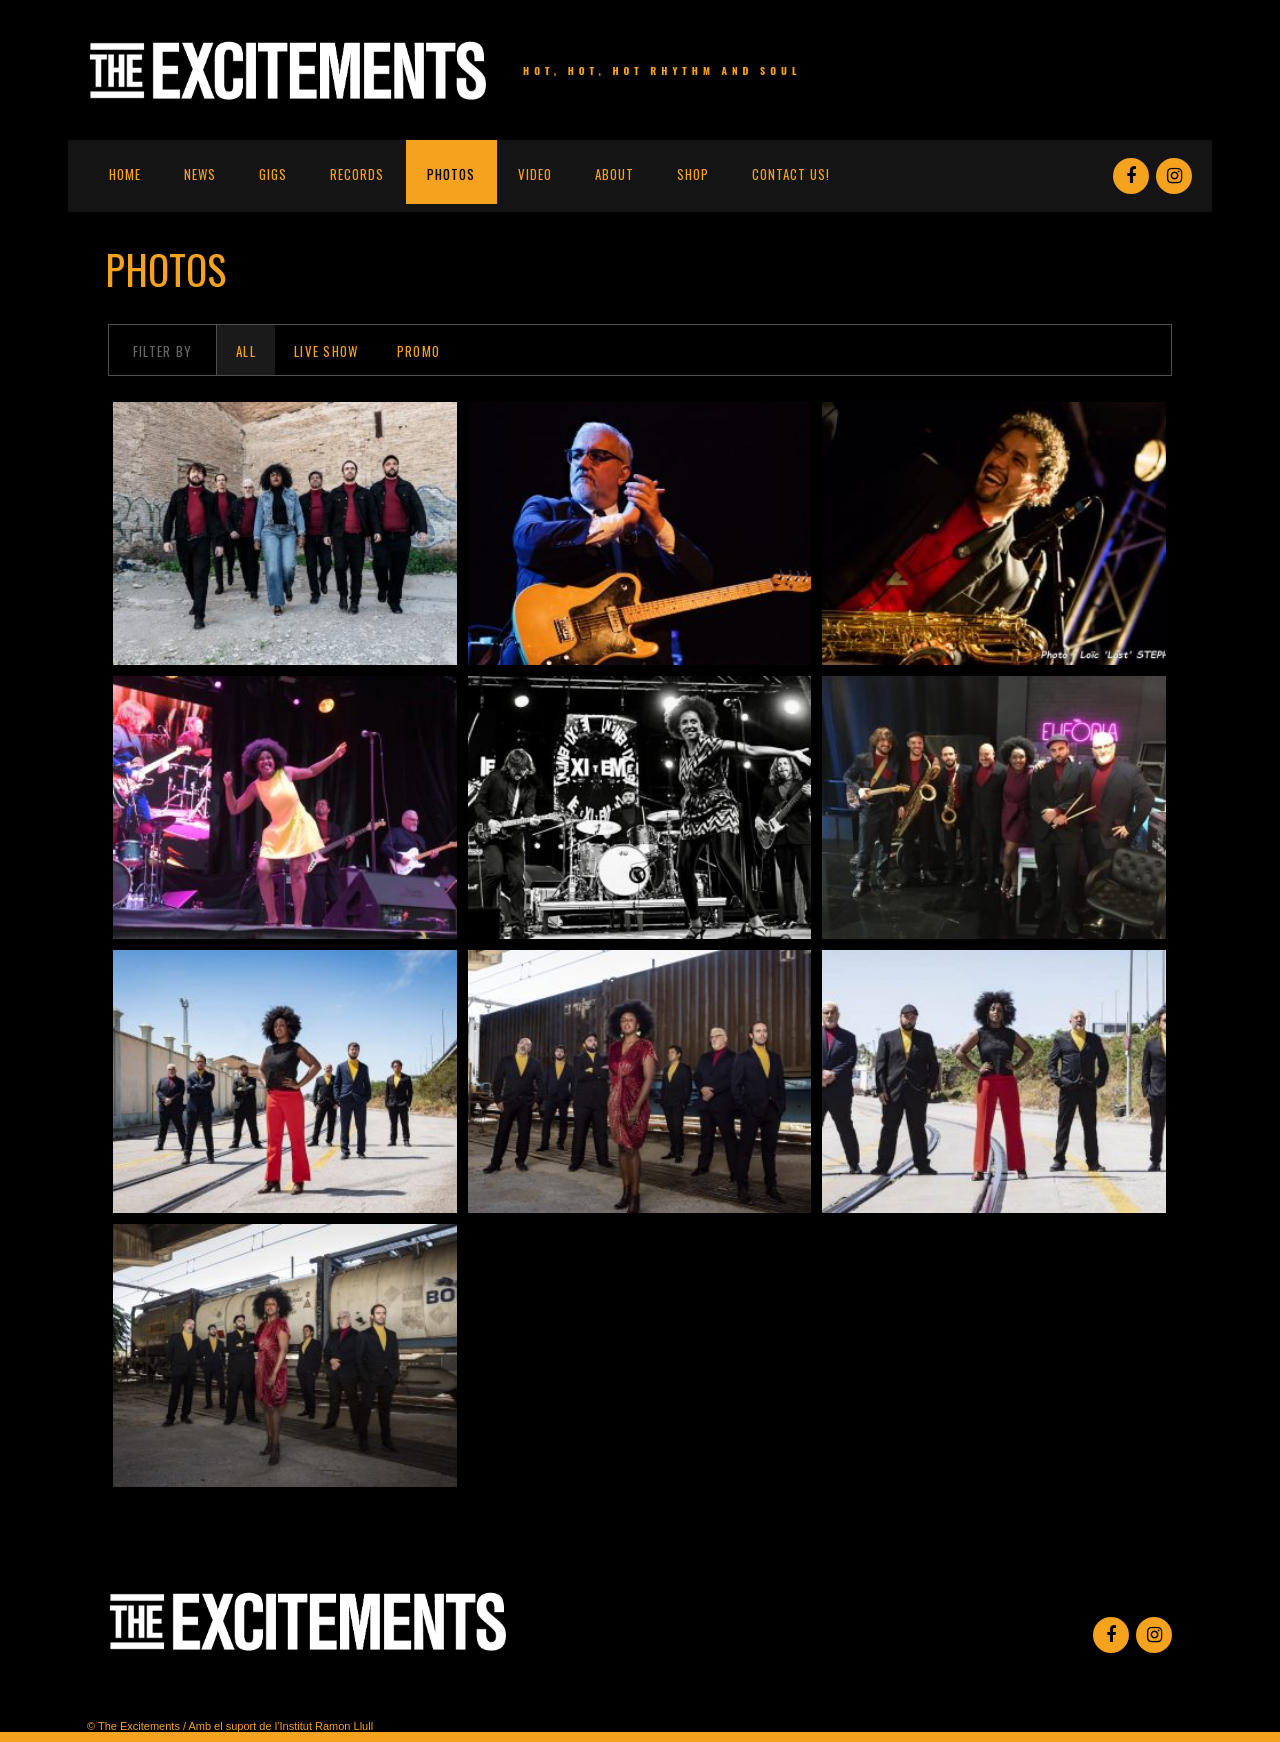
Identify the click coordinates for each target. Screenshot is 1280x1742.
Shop (693, 174)
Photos (451, 174)
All (246, 351)
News (200, 174)
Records (357, 174)
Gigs (273, 174)
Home (125, 174)
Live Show (326, 351)
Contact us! (791, 174)
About (614, 174)
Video (535, 174)
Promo (419, 351)
